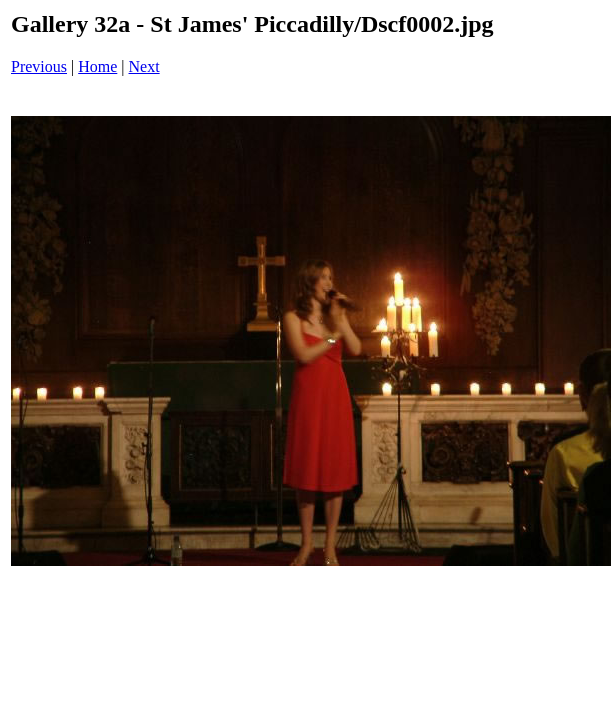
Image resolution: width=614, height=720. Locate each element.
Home (97, 66)
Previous (39, 66)
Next (144, 66)
